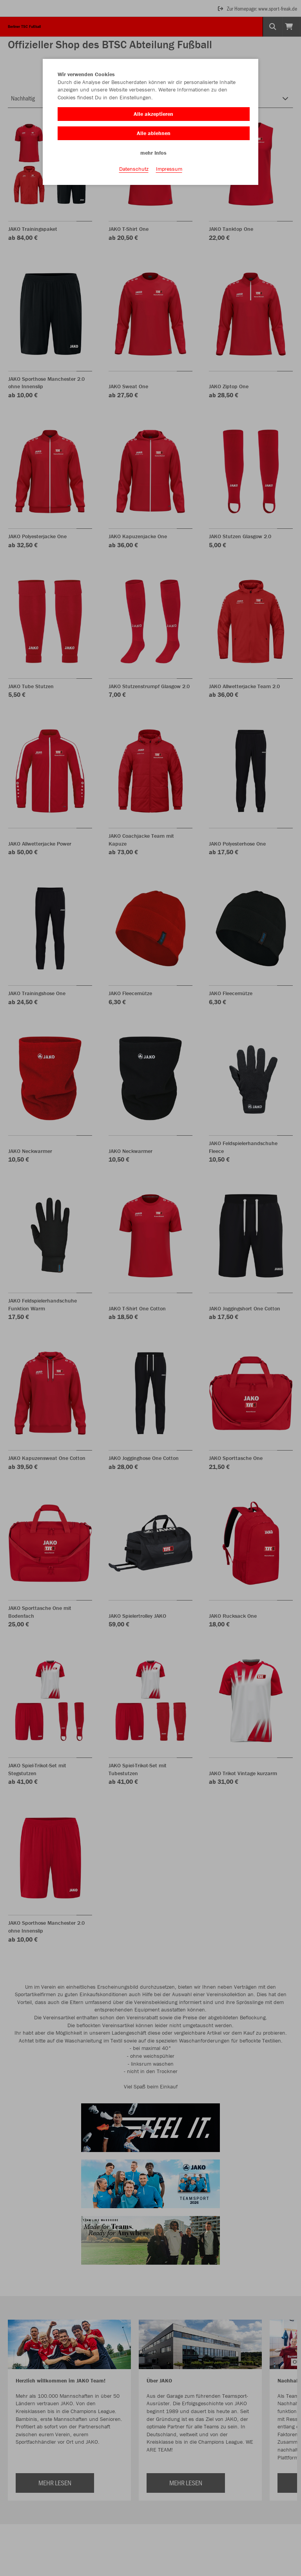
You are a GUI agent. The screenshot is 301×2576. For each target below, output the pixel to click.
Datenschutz (134, 169)
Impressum (169, 169)
